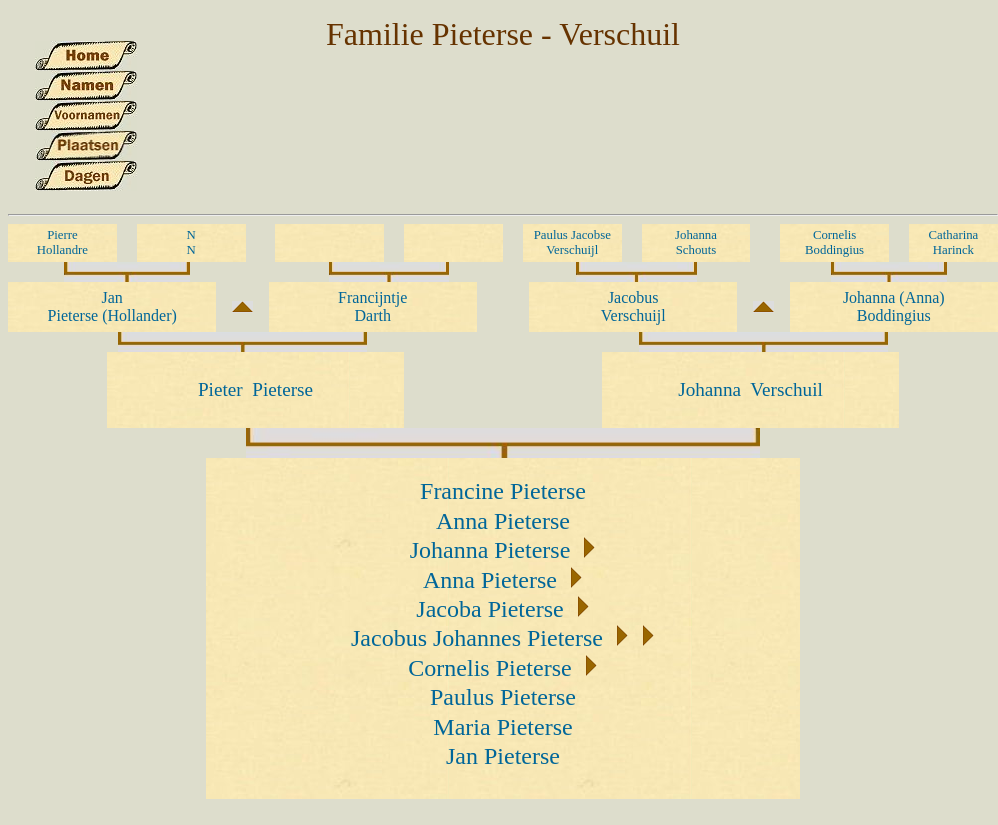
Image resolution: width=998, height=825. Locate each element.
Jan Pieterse (503, 756)
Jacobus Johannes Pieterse (477, 638)
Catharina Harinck (954, 242)
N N (191, 242)
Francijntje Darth (372, 306)
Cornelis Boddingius (834, 242)
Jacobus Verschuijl (633, 306)
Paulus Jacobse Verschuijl (572, 242)
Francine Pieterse (503, 491)
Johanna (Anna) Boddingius (894, 306)
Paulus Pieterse (503, 697)
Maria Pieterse (502, 727)
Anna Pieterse (503, 521)
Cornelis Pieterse (489, 668)
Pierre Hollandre (62, 242)
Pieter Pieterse (255, 389)
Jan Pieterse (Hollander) (112, 306)
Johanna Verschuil (750, 389)
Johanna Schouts (696, 242)
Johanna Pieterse (490, 550)
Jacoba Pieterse (489, 609)
